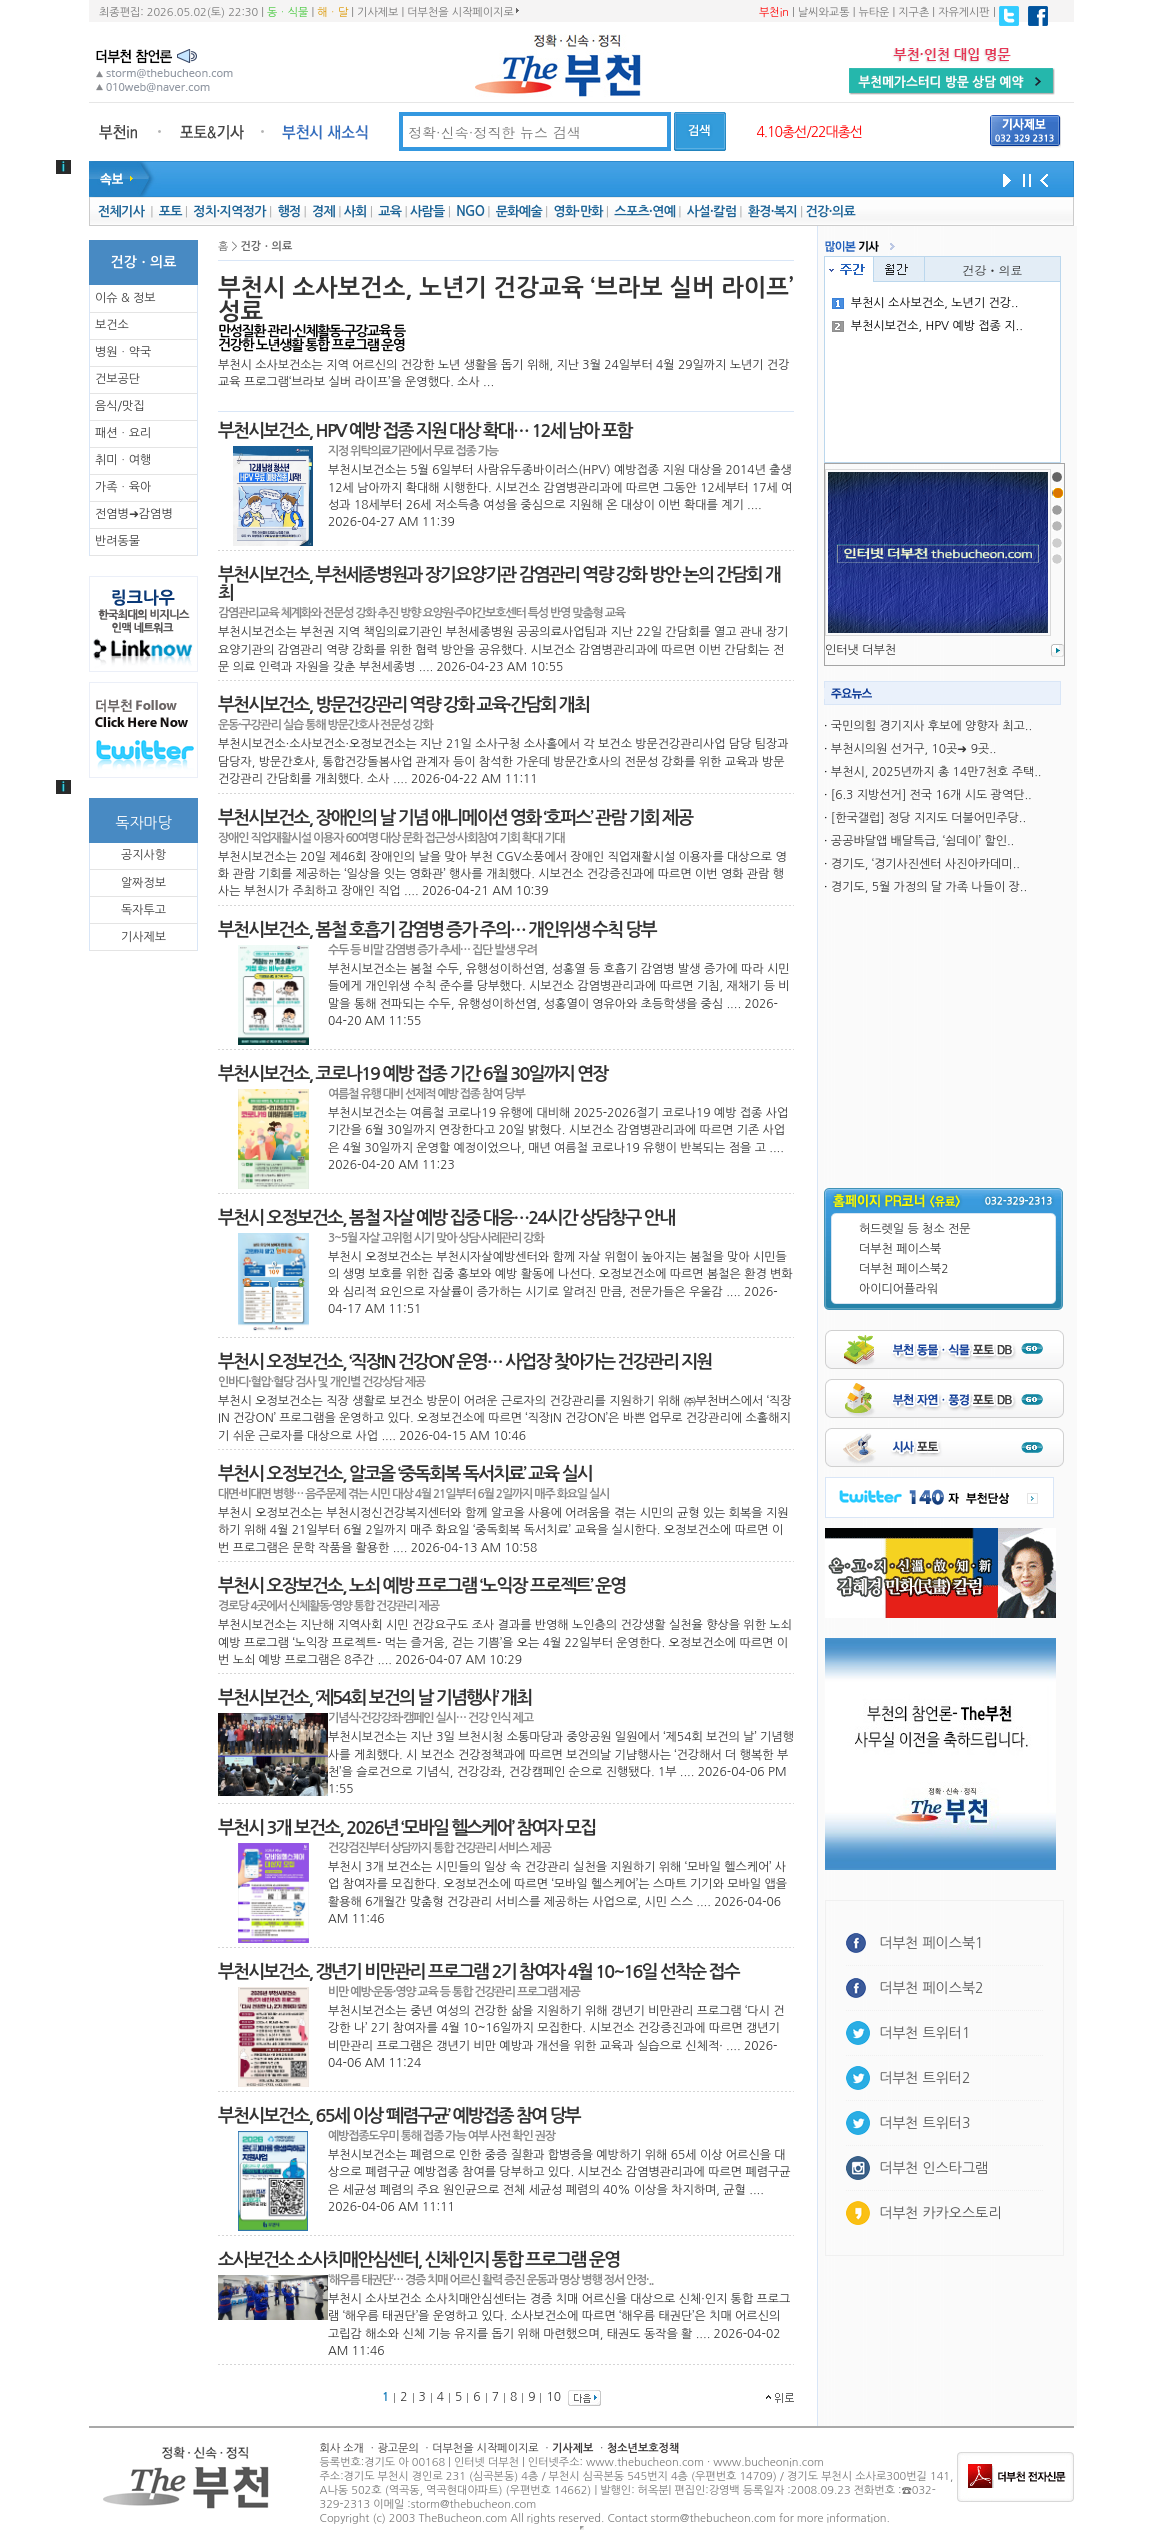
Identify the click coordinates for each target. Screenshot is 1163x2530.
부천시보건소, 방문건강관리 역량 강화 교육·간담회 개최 (403, 705)
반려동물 (117, 541)
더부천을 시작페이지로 (462, 12)
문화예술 (519, 211)
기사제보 (377, 12)
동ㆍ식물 (287, 12)
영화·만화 (577, 211)
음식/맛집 (120, 406)
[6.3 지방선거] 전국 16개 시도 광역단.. (931, 795)
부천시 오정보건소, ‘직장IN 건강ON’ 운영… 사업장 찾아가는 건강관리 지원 (464, 1362)
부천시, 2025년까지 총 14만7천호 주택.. (936, 772)
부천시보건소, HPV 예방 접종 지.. (927, 326)
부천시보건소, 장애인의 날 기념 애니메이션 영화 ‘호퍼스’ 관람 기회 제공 (455, 818)
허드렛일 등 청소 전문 (915, 1229)
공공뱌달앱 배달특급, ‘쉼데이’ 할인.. (922, 841)
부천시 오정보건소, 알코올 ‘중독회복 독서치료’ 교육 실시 (405, 1474)
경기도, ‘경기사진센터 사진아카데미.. (925, 864)
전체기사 (121, 211)
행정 (288, 211)
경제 (323, 211)
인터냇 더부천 (860, 650)
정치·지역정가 (229, 211)
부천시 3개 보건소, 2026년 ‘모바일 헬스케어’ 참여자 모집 (406, 1828)
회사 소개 (342, 2448)
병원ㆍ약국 (123, 352)
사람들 (427, 211)
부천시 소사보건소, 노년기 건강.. (925, 303)
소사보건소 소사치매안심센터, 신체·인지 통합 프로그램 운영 (418, 2260)
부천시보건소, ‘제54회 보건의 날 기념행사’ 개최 (374, 1698)
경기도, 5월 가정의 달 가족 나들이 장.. (929, 887)
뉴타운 (873, 12)
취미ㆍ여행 (123, 460)
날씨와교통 (824, 12)
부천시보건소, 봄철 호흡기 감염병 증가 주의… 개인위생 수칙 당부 (437, 930)
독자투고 (143, 910)
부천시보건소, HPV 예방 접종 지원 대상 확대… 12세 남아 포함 (425, 431)
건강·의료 (830, 211)
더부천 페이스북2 (904, 1269)
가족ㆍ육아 (123, 487)
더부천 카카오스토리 (940, 2213)
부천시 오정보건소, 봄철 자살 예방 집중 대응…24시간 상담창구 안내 (446, 1218)
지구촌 (913, 12)
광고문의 (397, 2448)
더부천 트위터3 (924, 2123)
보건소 (112, 325)
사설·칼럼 (711, 211)
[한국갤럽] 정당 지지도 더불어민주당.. (928, 818)
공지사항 (143, 855)
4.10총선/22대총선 (809, 132)
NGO (470, 211)
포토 (170, 211)
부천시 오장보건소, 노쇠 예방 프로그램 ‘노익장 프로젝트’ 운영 (421, 1586)
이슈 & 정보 (125, 298)
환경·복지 (772, 211)
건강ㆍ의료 (993, 269)
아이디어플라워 (898, 1289)
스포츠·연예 (644, 211)
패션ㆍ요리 (123, 433)
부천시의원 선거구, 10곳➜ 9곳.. (914, 749)
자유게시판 (964, 12)
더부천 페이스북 (900, 1249)
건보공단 (117, 379)
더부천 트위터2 (924, 2078)
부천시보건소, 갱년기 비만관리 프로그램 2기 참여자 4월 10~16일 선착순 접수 (478, 1972)
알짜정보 (143, 883)
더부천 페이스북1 (931, 1943)
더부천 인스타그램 (933, 2168)
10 (553, 2397)
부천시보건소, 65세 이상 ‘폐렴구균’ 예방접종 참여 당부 (399, 2116)
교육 (389, 211)
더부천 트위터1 (924, 2033)
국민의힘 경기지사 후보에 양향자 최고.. (931, 726)
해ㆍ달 (332, 12)
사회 (355, 211)
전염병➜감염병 (134, 514)
